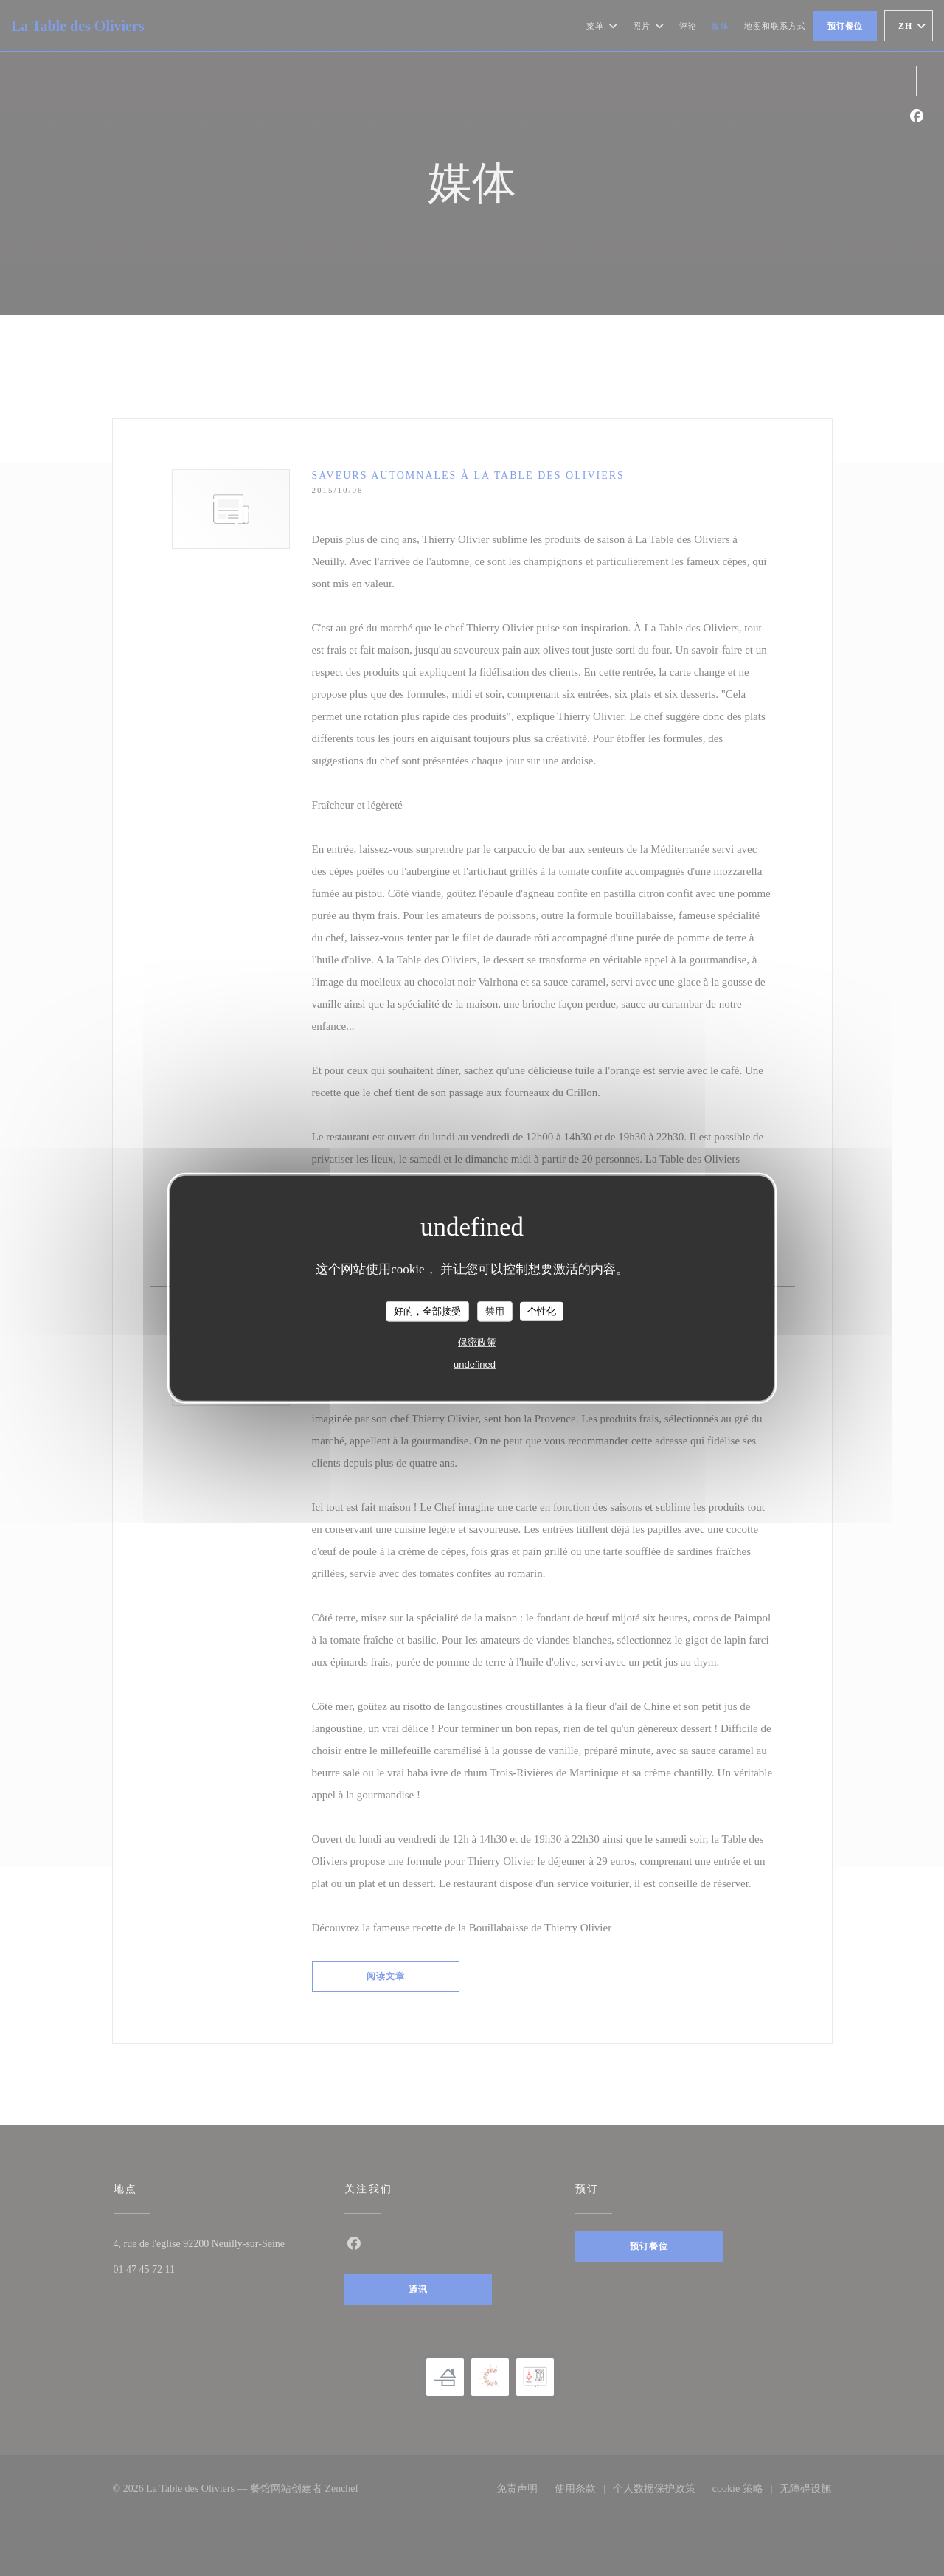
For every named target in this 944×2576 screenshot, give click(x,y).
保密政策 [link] (477, 1341)
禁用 (494, 1311)
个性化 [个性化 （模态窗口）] (541, 1311)
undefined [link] (475, 1363)
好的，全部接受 (427, 1311)
